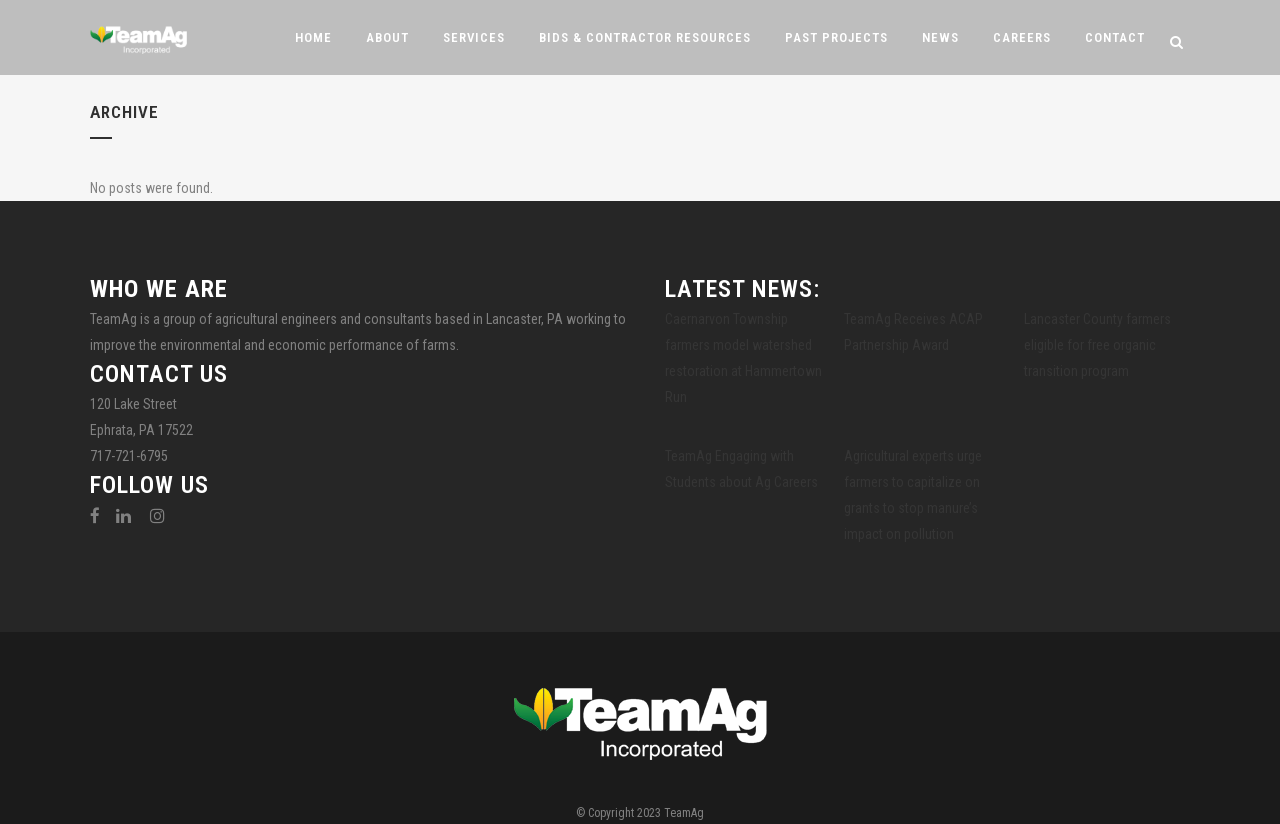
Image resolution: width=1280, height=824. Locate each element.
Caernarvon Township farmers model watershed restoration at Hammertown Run (743, 358)
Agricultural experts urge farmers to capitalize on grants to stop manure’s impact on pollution (913, 495)
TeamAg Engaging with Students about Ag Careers (741, 469)
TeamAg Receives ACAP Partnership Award (913, 332)
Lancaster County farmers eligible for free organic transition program (1097, 345)
